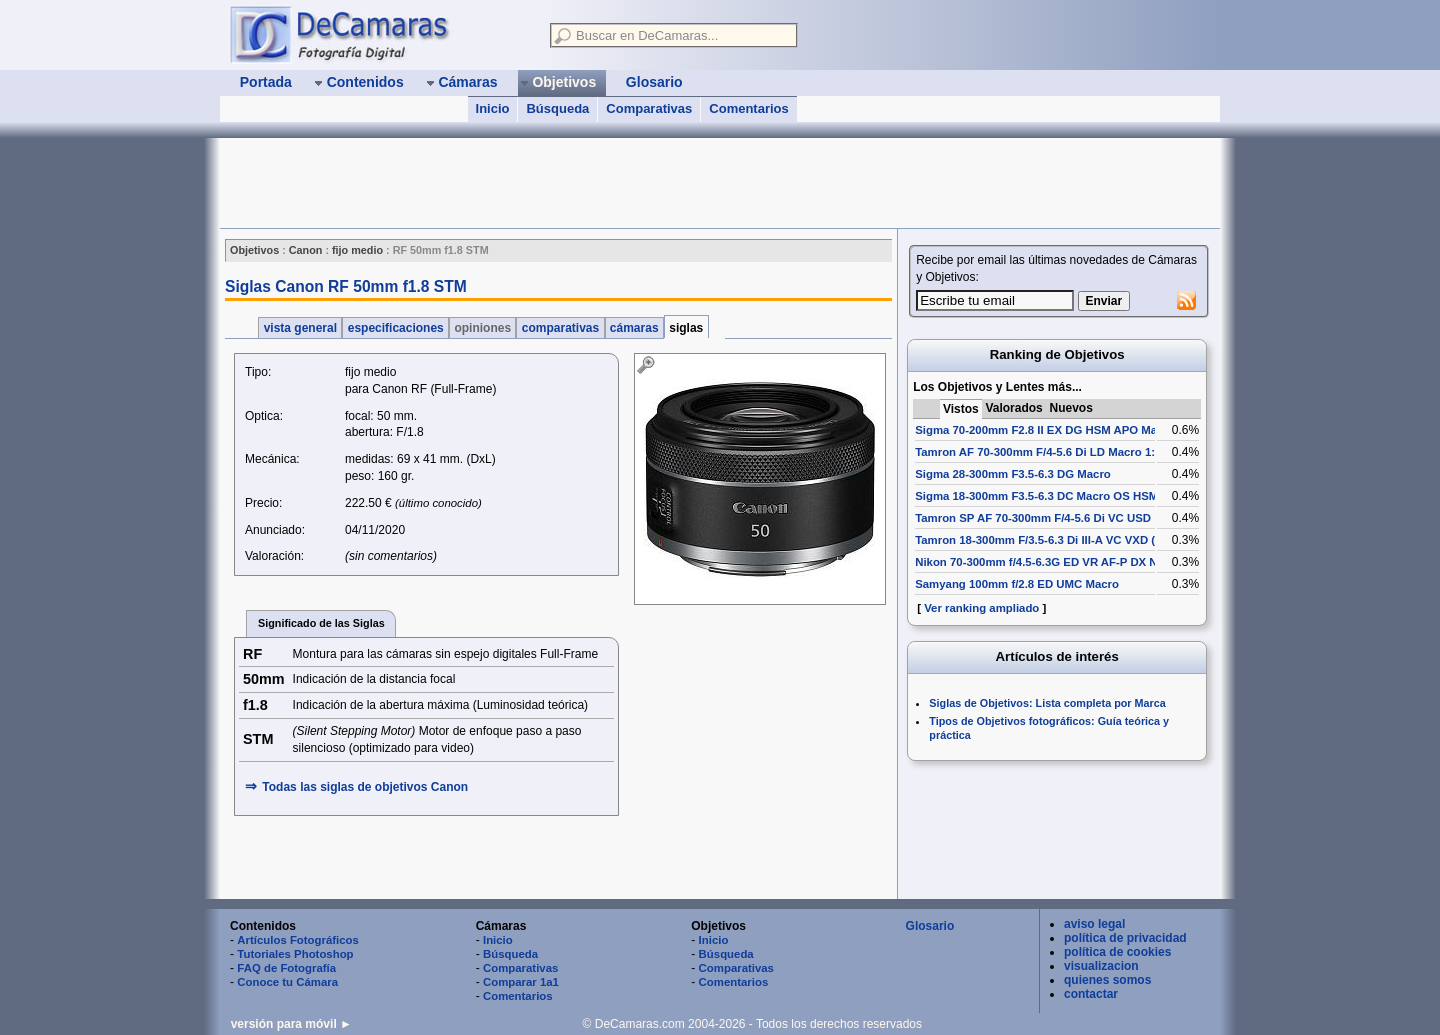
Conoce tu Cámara (287, 982)
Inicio (493, 108)
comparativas (560, 328)
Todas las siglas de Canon (365, 787)
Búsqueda (557, 108)
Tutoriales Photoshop (295, 954)
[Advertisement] (584, 183)
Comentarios (748, 108)
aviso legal (1094, 924)
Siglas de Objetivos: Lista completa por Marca (1047, 703)
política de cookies (1117, 952)
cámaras (634, 328)
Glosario (930, 926)
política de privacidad (1125, 938)
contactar (1091, 994)
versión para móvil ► (291, 1024)
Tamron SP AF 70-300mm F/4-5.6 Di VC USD (1033, 518)
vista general (300, 328)
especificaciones (395, 328)
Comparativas (649, 108)
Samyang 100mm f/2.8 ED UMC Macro (1017, 584)
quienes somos (1107, 980)
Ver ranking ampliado (981, 608)
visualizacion (1101, 966)
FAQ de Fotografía (286, 968)
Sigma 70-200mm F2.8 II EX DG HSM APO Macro (1045, 430)
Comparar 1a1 (521, 982)
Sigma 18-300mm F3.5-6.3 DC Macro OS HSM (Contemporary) (1081, 496)
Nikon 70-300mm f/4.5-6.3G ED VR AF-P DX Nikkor (1050, 562)
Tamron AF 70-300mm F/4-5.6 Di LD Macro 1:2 (1038, 452)
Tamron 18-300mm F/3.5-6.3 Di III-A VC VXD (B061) (1050, 540)
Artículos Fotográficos (298, 940)
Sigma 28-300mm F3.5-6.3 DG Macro (1013, 474)
